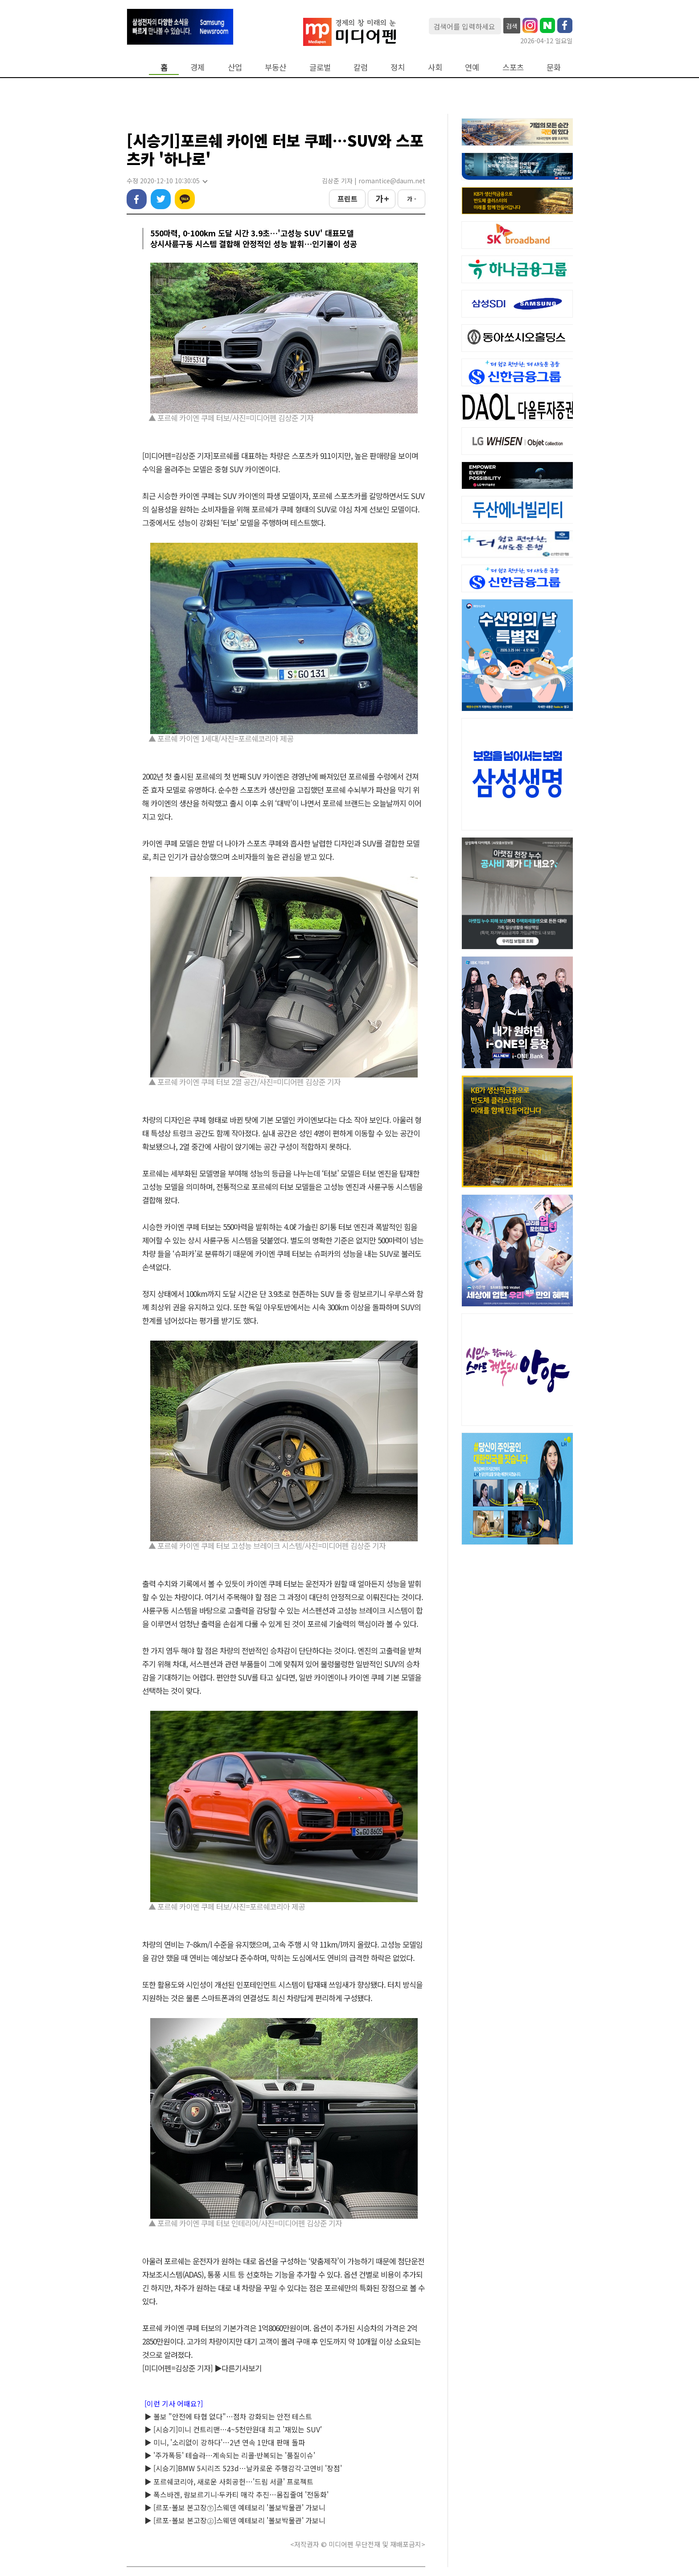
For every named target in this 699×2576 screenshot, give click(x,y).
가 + (381, 198)
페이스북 (137, 199)
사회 (435, 67)
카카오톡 (185, 199)
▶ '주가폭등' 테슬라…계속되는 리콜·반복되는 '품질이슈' (229, 2455)
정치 (398, 67)
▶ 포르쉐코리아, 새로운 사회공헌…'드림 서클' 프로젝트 (228, 2481)
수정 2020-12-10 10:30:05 (167, 181)
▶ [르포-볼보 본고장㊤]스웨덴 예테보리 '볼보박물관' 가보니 (234, 2520)
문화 (554, 67)
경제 (197, 67)
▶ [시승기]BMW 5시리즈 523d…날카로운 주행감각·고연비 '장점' (243, 2468)
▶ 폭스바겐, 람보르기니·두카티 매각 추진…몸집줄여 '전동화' (236, 2494)
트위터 (161, 199)
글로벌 (320, 67)
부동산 (275, 67)
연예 (472, 67)
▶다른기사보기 (238, 2368)
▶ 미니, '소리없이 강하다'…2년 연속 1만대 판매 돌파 (224, 2442)
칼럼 (361, 67)
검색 (512, 25)
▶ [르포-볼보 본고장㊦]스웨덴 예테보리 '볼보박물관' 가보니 (234, 2507)
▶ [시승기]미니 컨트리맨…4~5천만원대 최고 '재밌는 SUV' (233, 2429)
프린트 (347, 198)
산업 (235, 67)
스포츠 (513, 67)
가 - (411, 198)
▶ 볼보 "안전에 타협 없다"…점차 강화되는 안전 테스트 (228, 2416)
